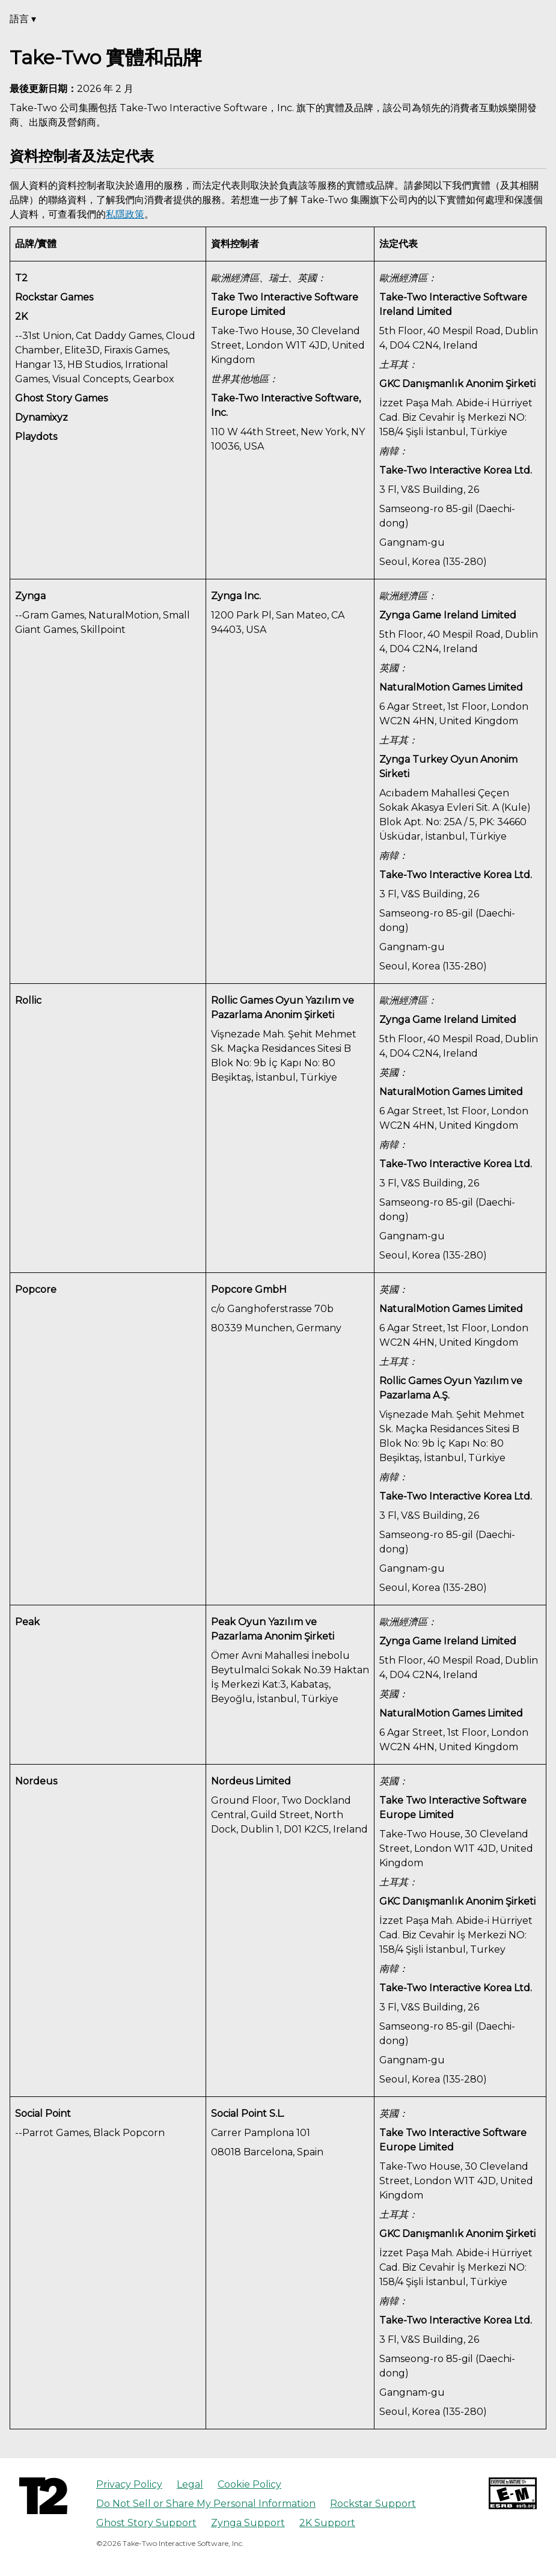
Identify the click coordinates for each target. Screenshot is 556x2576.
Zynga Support (248, 2523)
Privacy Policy (129, 2484)
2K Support (327, 2523)
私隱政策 (125, 214)
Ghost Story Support (146, 2523)
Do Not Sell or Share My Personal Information (206, 2503)
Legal (190, 2484)
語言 (23, 19)
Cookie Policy (249, 2484)
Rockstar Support (373, 2503)
